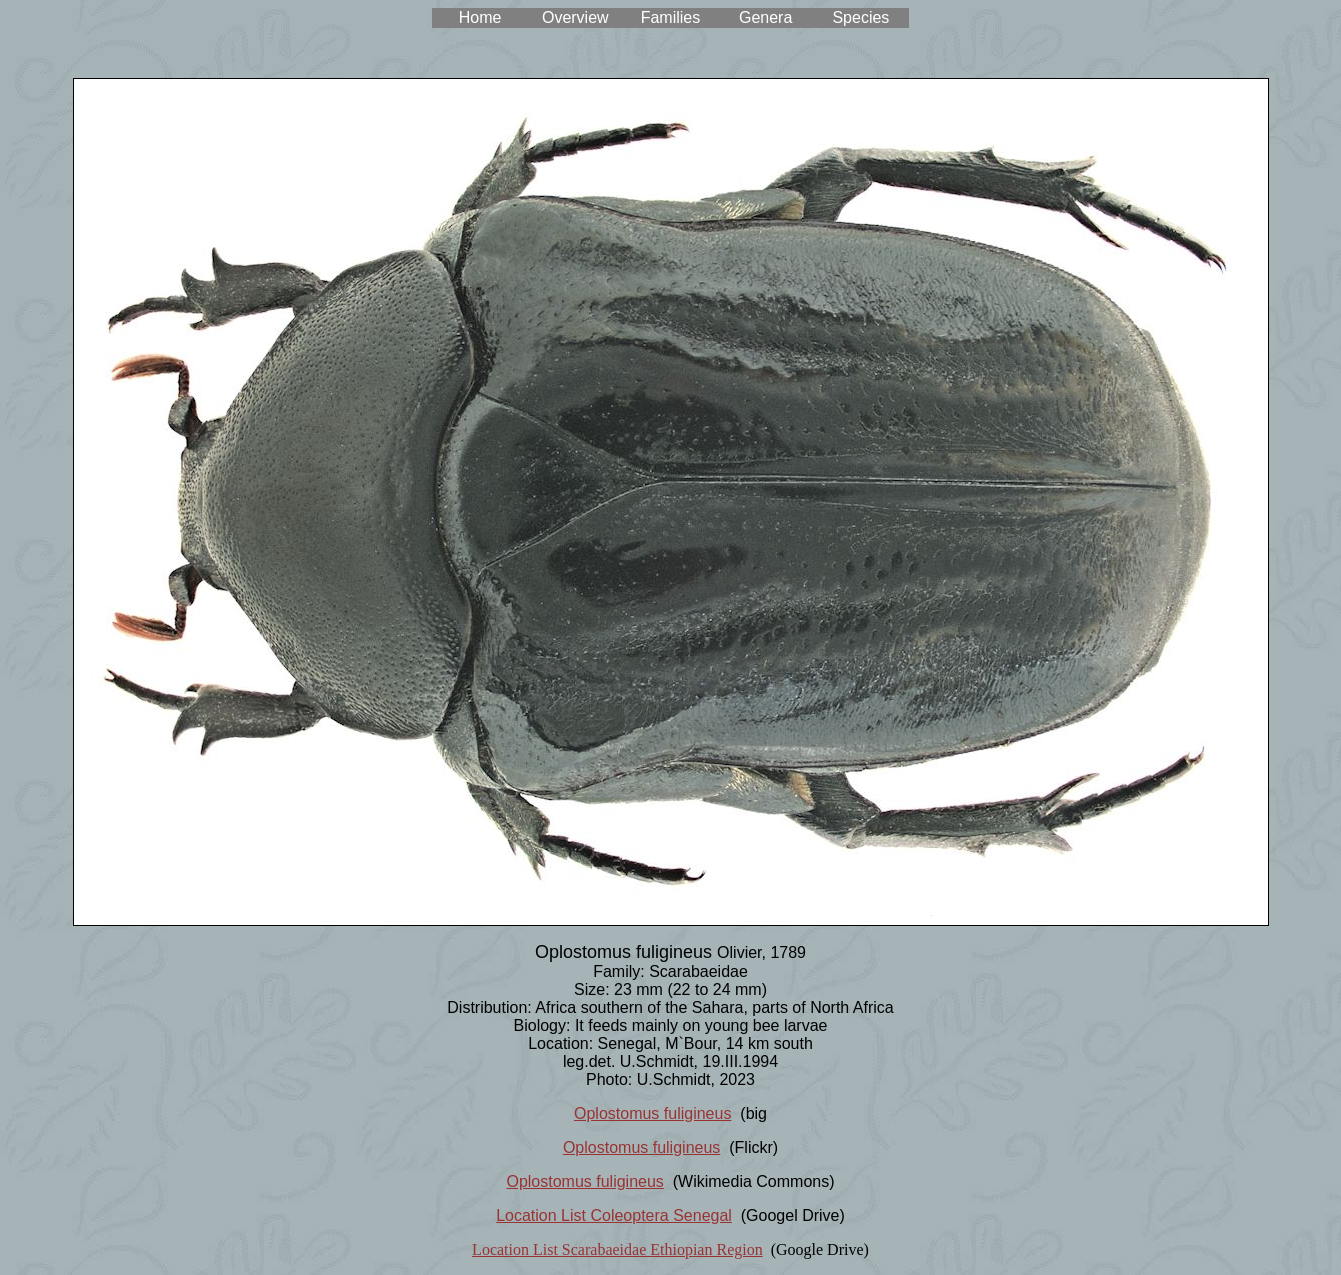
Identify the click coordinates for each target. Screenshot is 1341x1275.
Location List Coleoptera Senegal (614, 1215)
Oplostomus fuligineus (652, 1113)
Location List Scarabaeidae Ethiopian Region (617, 1249)
